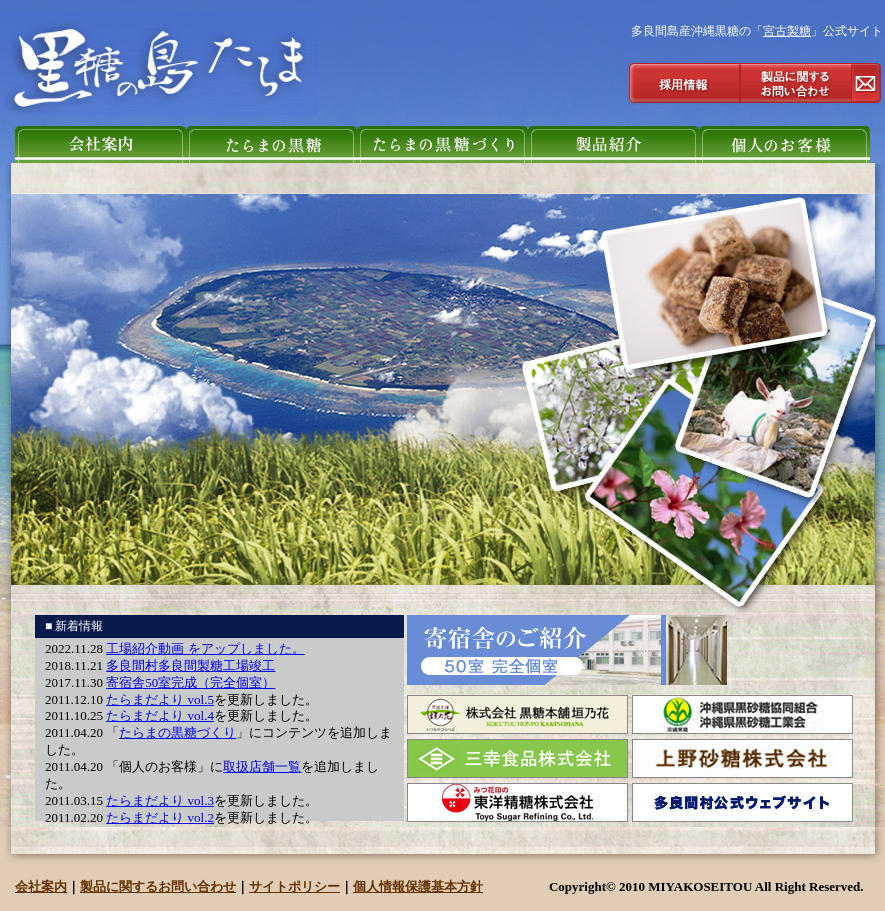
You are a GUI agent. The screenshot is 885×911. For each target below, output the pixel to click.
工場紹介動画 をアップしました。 (205, 648)
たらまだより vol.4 (160, 715)
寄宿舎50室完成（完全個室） (190, 682)
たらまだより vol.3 (160, 800)
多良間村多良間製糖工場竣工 (190, 665)
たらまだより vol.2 (160, 817)
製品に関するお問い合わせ (158, 886)
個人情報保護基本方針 (418, 886)
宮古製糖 (787, 31)
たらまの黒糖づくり (177, 732)
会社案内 (41, 886)
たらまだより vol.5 (160, 699)
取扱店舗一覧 (262, 766)
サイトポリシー (294, 886)
